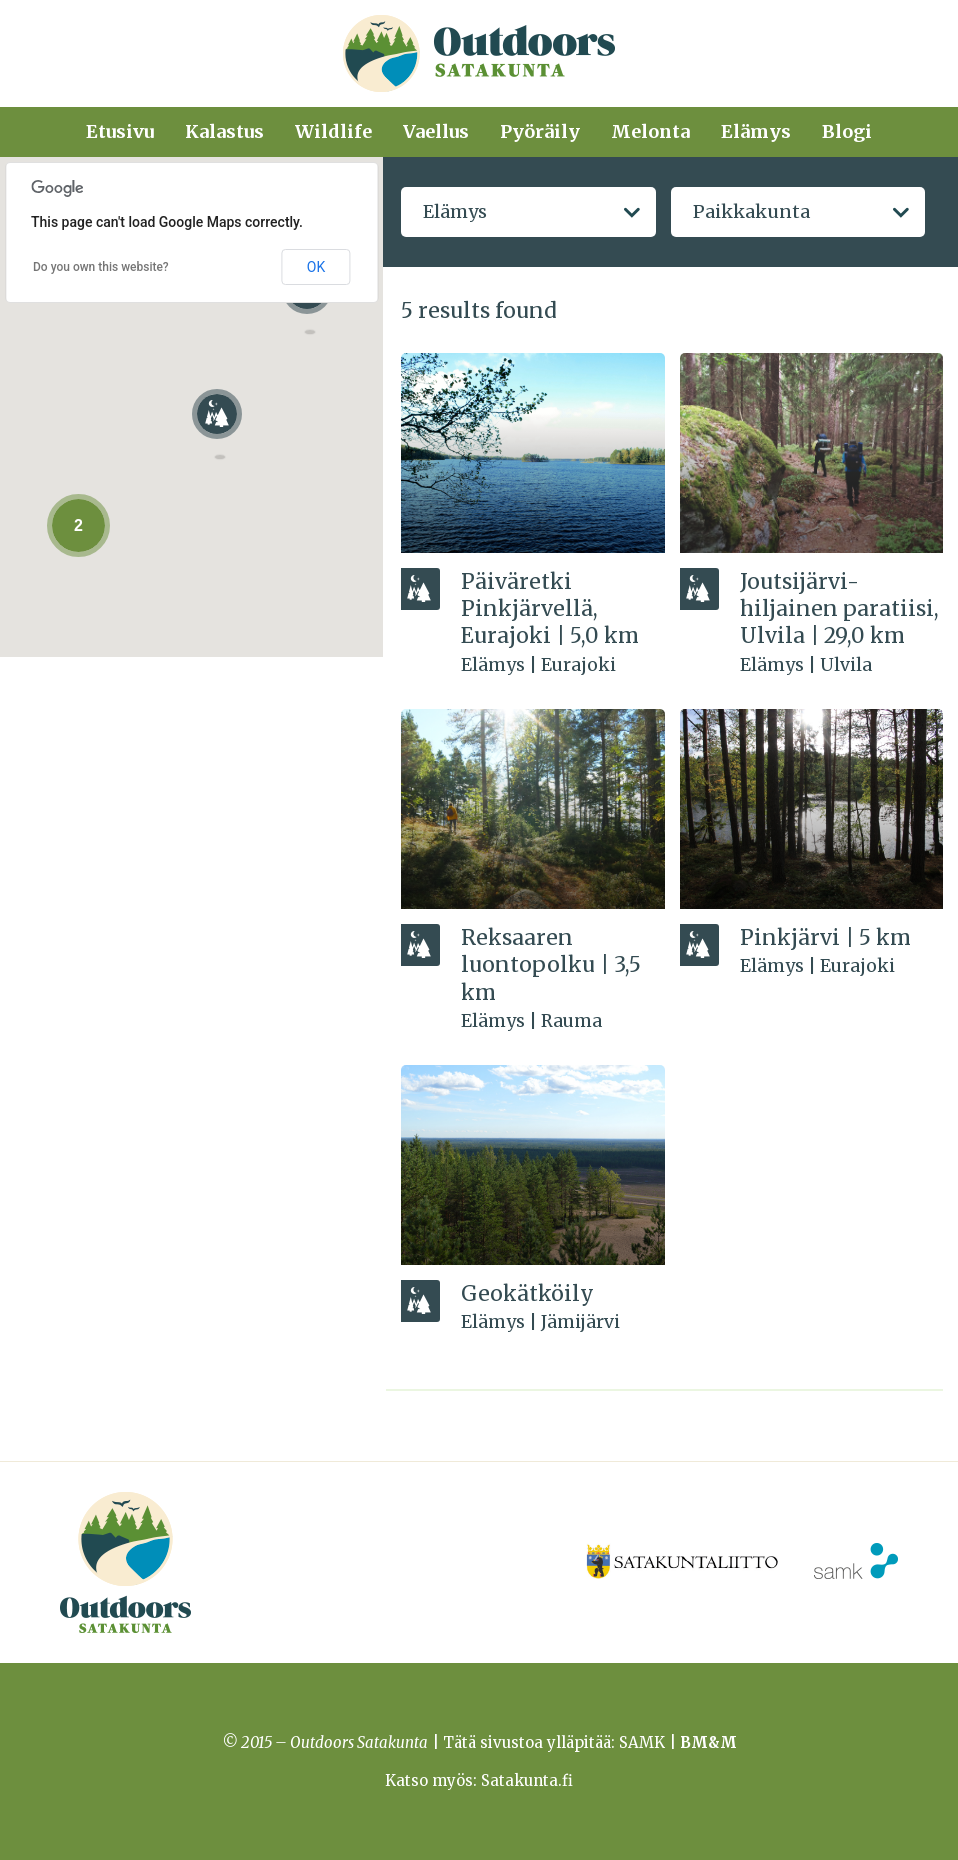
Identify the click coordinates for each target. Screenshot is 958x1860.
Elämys (756, 131)
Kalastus (224, 131)
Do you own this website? (101, 267)
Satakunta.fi (527, 1780)
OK (316, 267)
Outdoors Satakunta (479, 53)
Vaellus (436, 131)
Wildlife (333, 131)
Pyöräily (540, 131)
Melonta (650, 131)
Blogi (847, 131)
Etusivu (120, 131)
